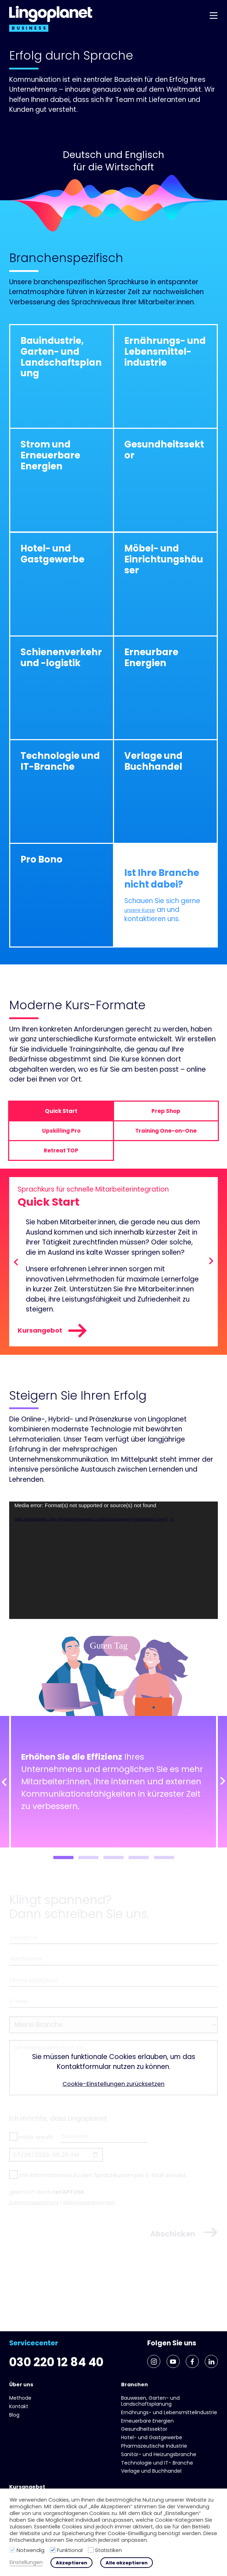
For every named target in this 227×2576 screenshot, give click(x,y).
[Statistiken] (91, 2550)
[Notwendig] (12, 2550)
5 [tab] (164, 1864)
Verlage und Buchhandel (151, 2470)
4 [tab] (139, 1864)
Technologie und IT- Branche (157, 2462)
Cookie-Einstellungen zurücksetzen (113, 2102)
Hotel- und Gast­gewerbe (151, 2437)
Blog (14, 2414)
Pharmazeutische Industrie (154, 2445)
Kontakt (18, 2406)
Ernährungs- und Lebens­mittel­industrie (169, 2412)
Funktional (70, 2550)
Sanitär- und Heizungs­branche (158, 2454)
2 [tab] (88, 1864)
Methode (20, 2397)
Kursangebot (57, 1336)
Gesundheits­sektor (144, 2428)
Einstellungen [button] (26, 2562)
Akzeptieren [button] (71, 2562)
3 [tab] (113, 1864)
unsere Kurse (145, 909)
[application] (113, 1567)
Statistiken (108, 2550)
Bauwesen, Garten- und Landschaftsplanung (150, 2400)
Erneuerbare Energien (147, 2420)
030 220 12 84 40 (63, 2324)
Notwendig (30, 2550)
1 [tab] (63, 1864)
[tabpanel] (113, 1788)
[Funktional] (52, 2550)
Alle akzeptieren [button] (127, 2562)
